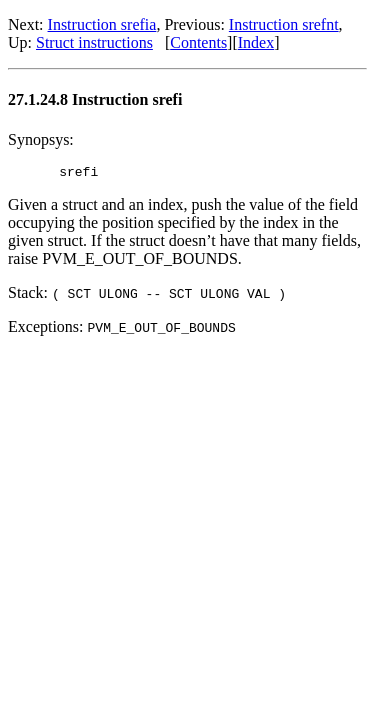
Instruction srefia (102, 24)
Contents (198, 42)
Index (256, 42)
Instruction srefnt (284, 24)
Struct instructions (94, 42)
